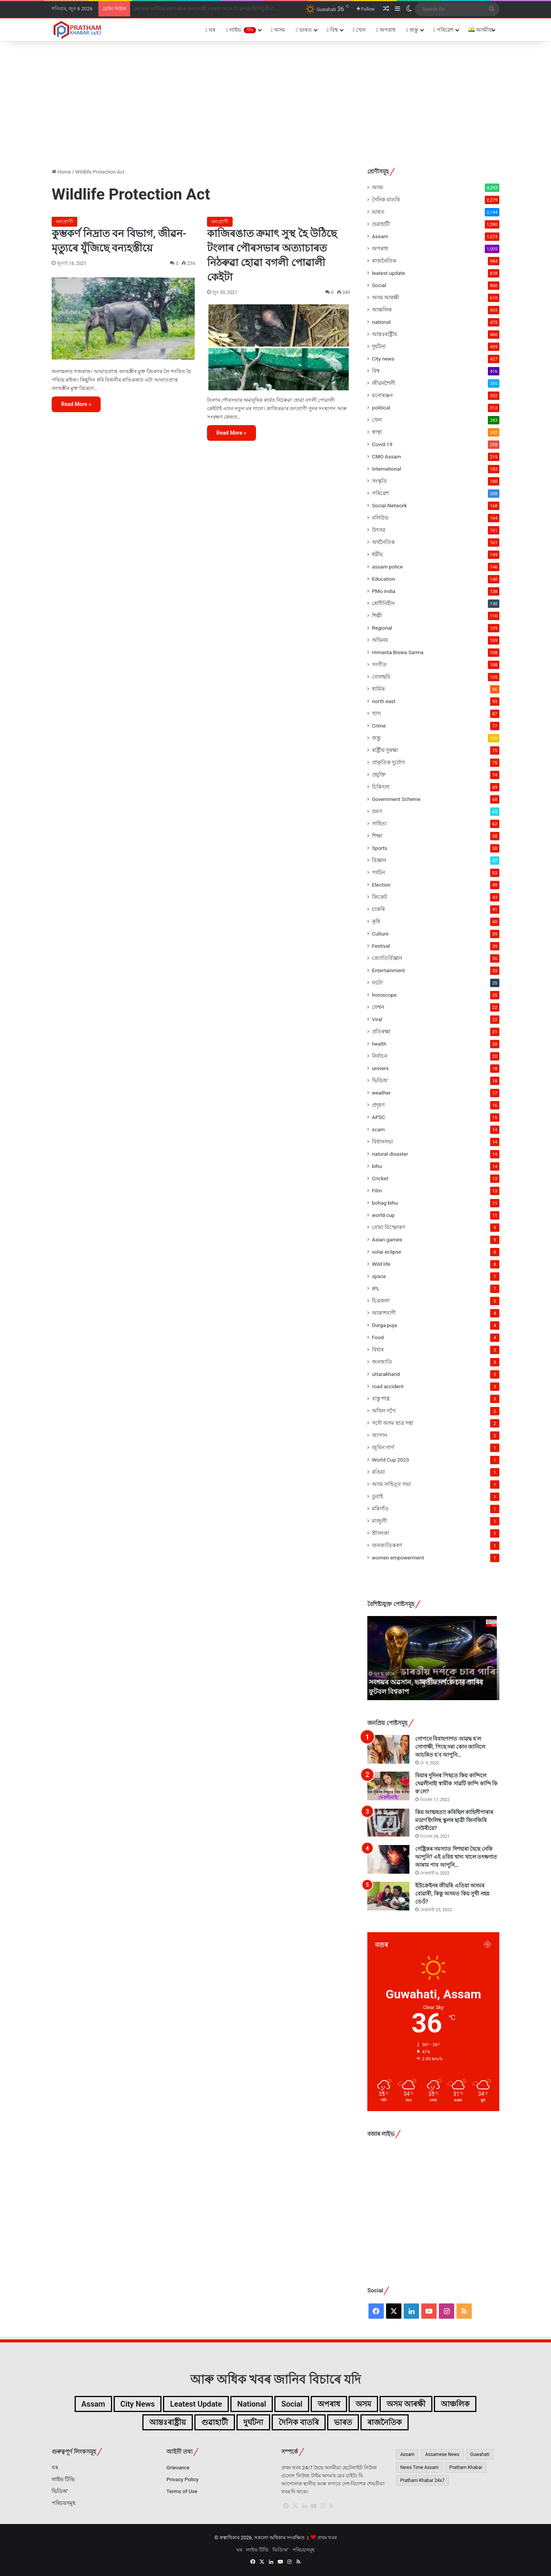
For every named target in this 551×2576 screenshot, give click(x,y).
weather (381, 1093)
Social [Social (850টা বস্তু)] (291, 2404)
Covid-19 (382, 444)
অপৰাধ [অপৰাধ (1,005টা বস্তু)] (329, 2404)
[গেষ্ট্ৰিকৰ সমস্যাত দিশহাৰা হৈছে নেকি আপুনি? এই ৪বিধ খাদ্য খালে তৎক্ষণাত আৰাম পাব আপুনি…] (388, 1859)
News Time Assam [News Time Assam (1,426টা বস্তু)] (419, 2467)
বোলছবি (381, 677)
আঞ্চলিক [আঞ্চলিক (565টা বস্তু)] (455, 2404)
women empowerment (398, 1557)
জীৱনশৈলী (383, 383)
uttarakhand (386, 1374)
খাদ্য (376, 713)
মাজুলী (379, 1521)
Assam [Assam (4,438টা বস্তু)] (407, 2454)
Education (383, 579)
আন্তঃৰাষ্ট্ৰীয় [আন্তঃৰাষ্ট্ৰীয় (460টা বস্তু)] (167, 2422)
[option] (433, 1658)
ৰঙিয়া (378, 1472)
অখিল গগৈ (384, 1411)
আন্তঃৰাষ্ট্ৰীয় (384, 334)
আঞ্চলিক (382, 310)
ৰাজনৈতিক (384, 261)
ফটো (377, 982)
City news (383, 359)
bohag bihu (385, 1203)
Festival (381, 946)
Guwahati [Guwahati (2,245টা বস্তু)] (479, 2454)
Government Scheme (396, 799)
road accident (388, 1386)
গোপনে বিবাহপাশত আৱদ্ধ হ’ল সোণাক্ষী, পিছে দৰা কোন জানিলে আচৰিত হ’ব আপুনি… (450, 1747)
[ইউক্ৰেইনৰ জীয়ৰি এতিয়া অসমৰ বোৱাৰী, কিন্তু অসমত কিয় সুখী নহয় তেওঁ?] (388, 1896)
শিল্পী (377, 615)
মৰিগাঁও (380, 1509)
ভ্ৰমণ (377, 811)
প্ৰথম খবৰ (327, 2537)
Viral (377, 1019)
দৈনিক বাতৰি (386, 200)
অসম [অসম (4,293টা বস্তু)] (363, 2404)
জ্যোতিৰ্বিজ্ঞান (387, 958)
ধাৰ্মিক (378, 689)
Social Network (389, 505)
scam (378, 1129)
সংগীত (379, 664)
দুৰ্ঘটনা (379, 346)
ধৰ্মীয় (377, 554)
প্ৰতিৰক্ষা (381, 1031)
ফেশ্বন (378, 1007)
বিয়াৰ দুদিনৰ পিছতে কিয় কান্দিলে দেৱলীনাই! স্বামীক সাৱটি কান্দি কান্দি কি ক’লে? (456, 1783)
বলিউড (380, 518)
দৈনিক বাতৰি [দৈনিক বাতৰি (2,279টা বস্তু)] (299, 2422)
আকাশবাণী (384, 1313)
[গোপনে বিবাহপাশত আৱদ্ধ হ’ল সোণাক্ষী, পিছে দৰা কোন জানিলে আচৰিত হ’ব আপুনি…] (388, 1749)
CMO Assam (386, 456)
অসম (278, 30)
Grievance (177, 2467)
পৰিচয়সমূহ (63, 2503)
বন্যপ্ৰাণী (64, 221)
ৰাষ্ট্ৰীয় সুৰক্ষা (385, 750)
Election (381, 885)
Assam (380, 236)
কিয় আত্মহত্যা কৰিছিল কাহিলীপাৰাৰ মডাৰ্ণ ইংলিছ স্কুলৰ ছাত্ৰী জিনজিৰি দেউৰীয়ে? (454, 1820)
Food (378, 1337)
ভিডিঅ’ (60, 2491)
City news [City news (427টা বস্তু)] (138, 2404)
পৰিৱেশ (443, 30)
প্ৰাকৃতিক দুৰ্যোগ (388, 762)
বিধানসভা (382, 1142)
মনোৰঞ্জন (382, 395)
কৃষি (376, 921)
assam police (387, 567)
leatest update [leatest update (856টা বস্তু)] (196, 2404)
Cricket (380, 1178)
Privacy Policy (182, 2479)
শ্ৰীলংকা (380, 1533)
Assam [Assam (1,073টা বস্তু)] (93, 2404)
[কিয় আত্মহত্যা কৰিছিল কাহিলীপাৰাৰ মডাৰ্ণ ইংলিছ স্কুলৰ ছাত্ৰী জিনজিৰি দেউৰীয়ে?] (388, 1822)
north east (384, 701)
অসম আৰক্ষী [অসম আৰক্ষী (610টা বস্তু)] (405, 2404)
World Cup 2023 (390, 1460)
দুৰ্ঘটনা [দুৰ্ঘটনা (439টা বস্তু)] (253, 2422)
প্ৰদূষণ (378, 1105)
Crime (379, 726)
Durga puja (384, 1325)
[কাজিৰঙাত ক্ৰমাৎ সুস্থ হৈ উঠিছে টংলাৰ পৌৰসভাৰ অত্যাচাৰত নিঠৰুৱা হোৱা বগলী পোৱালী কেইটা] (278, 347)
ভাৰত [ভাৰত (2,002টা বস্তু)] (343, 2422)
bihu (377, 1166)
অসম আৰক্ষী (385, 297)
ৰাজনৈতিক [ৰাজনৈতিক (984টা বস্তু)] (384, 2422)
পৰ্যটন (378, 872)
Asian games (387, 1239)
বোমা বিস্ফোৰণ (388, 1227)
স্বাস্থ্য (377, 432)
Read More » (76, 404)
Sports (379, 848)
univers (380, 1068)
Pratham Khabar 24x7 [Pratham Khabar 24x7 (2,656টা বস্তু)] (422, 2480)
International (386, 469)
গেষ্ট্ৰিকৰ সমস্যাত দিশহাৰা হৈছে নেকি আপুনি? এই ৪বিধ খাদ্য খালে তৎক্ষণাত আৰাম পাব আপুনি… (456, 1857)
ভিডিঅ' (380, 1080)
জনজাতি (382, 1362)
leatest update (388, 273)
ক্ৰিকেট (379, 897)
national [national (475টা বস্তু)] (251, 2404)
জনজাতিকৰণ (387, 1545)
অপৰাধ (386, 30)
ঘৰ (210, 30)
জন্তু (412, 30)
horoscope (384, 995)
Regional (382, 628)
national (381, 322)
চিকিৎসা (381, 787)
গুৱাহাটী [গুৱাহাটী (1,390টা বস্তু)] (214, 2422)
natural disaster (390, 1154)
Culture (380, 934)
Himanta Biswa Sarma (398, 652)
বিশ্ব (332, 30)
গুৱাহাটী (381, 224)
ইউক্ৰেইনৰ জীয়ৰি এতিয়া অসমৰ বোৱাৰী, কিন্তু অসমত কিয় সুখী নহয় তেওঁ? (452, 1893)
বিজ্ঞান (379, 860)
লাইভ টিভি (63, 2479)
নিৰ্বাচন (379, 1056)
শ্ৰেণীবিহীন (383, 603)
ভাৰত (304, 30)
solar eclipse (386, 1252)
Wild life (381, 1264)
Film (377, 1190)
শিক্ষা (377, 836)
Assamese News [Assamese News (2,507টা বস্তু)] (442, 2454)
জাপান (379, 1435)
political (381, 407)
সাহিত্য (379, 823)
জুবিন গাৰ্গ (383, 1447)
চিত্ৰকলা (381, 1301)
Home (61, 172)
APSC (378, 1117)
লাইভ (241, 30)
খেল (359, 30)
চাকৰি (378, 909)
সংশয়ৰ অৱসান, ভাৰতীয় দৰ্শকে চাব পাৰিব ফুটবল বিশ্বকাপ (191, 8)
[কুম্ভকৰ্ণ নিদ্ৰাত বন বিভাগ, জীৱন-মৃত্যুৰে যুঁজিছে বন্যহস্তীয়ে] (123, 318)
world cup (383, 1215)
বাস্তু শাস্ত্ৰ (381, 1398)
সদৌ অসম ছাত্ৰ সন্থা (392, 1423)
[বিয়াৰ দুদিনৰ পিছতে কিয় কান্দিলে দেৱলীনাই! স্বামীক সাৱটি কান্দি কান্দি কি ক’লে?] (388, 1786)
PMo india (383, 591)
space (379, 1276)
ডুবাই (377, 1496)
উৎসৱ (378, 530)
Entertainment (388, 970)
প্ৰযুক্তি (379, 775)
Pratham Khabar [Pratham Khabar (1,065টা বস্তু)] (466, 2467)
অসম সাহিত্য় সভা (391, 1484)
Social (379, 285)
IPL (376, 1288)
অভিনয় (380, 640)
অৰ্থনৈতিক (383, 542)
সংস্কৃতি (379, 481)
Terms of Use (181, 2491)
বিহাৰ (378, 1349)
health (379, 1044)
